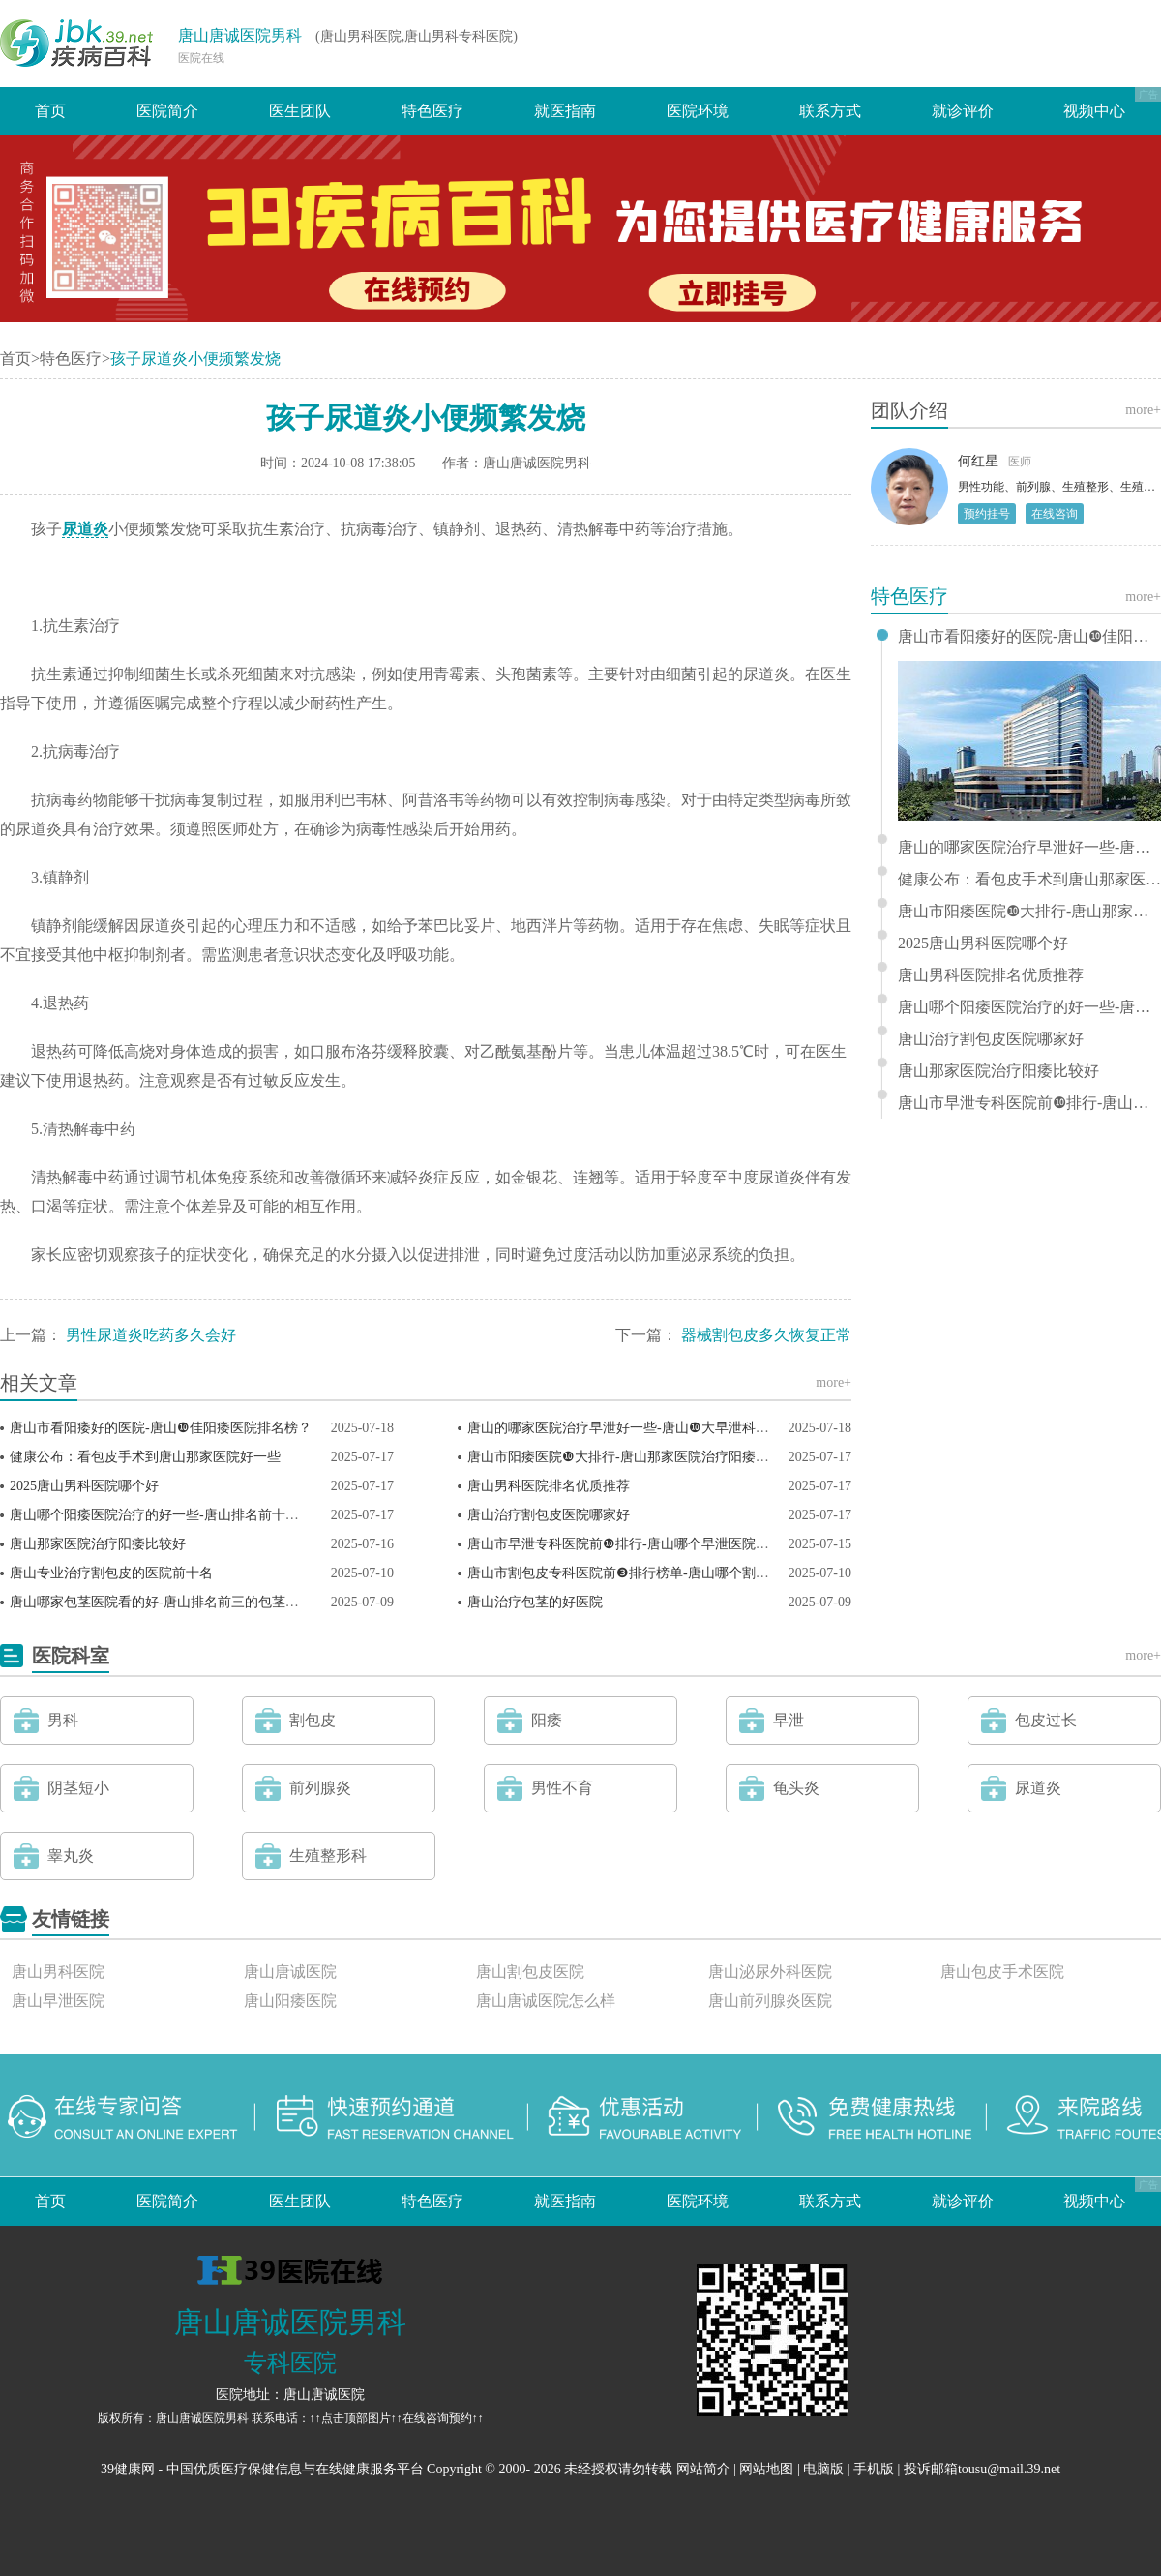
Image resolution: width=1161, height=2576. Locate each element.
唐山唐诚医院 (290, 1971)
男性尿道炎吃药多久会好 (151, 1335)
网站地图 (766, 2469)
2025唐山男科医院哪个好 (84, 1486)
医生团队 (300, 111)
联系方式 (830, 111)
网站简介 (703, 2469)
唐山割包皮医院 (530, 1971)
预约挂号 (987, 514)
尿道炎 (85, 529)
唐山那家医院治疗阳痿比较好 (98, 1544)
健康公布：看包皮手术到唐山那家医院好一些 (145, 1457)
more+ (833, 1382)
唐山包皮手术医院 (1002, 1971)
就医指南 (565, 111)
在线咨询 (1054, 514)
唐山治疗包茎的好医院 (535, 1602)
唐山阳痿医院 (290, 2000)
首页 (50, 111)
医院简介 (167, 111)
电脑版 (823, 2469)
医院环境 (698, 111)
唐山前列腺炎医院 (770, 2000)
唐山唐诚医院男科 (240, 35)
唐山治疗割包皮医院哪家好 (548, 1515)
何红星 (978, 461)
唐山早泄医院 (58, 2000)
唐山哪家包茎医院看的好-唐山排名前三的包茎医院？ (168, 1602)
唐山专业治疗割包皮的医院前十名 (111, 1573)
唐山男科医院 (58, 1971)
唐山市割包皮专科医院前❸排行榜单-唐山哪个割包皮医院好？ (652, 1573)
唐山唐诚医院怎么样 (545, 2000)
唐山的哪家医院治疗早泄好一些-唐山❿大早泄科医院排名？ (645, 1428)
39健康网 (128, 2469)
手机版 (873, 2469)
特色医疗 (432, 111)
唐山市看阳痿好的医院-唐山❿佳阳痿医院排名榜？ (161, 1428)
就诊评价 (963, 111)
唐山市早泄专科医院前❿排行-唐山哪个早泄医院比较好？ (638, 1544)
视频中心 (1094, 111)
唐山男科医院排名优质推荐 (548, 1486)
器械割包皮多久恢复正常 (766, 1335)
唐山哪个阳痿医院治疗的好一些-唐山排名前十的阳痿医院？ (188, 1515)
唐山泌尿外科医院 (770, 1971)
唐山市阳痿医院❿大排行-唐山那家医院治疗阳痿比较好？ (638, 1457)
